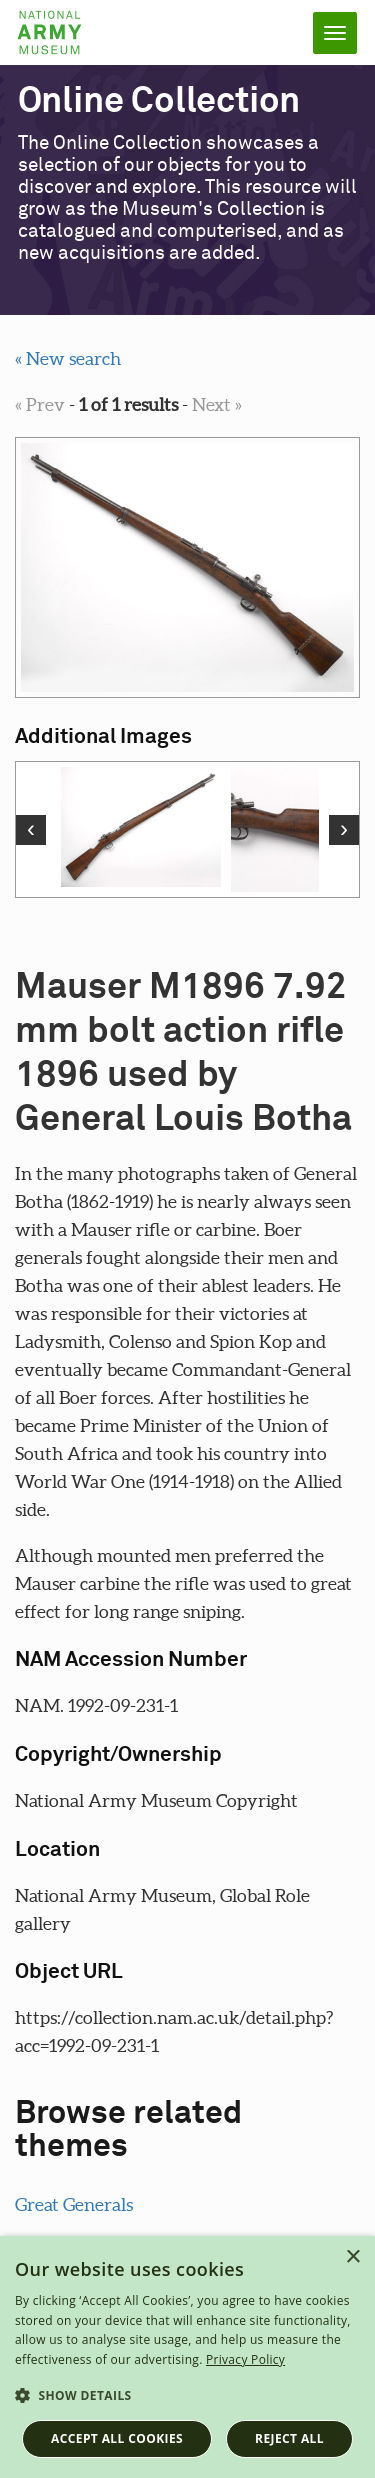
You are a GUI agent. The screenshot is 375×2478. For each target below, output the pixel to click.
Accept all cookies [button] (117, 2438)
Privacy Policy (245, 2359)
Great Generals (74, 2204)
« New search (68, 358)
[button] (187, 2396)
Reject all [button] (289, 2438)
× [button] (352, 2257)
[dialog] (187, 2357)
